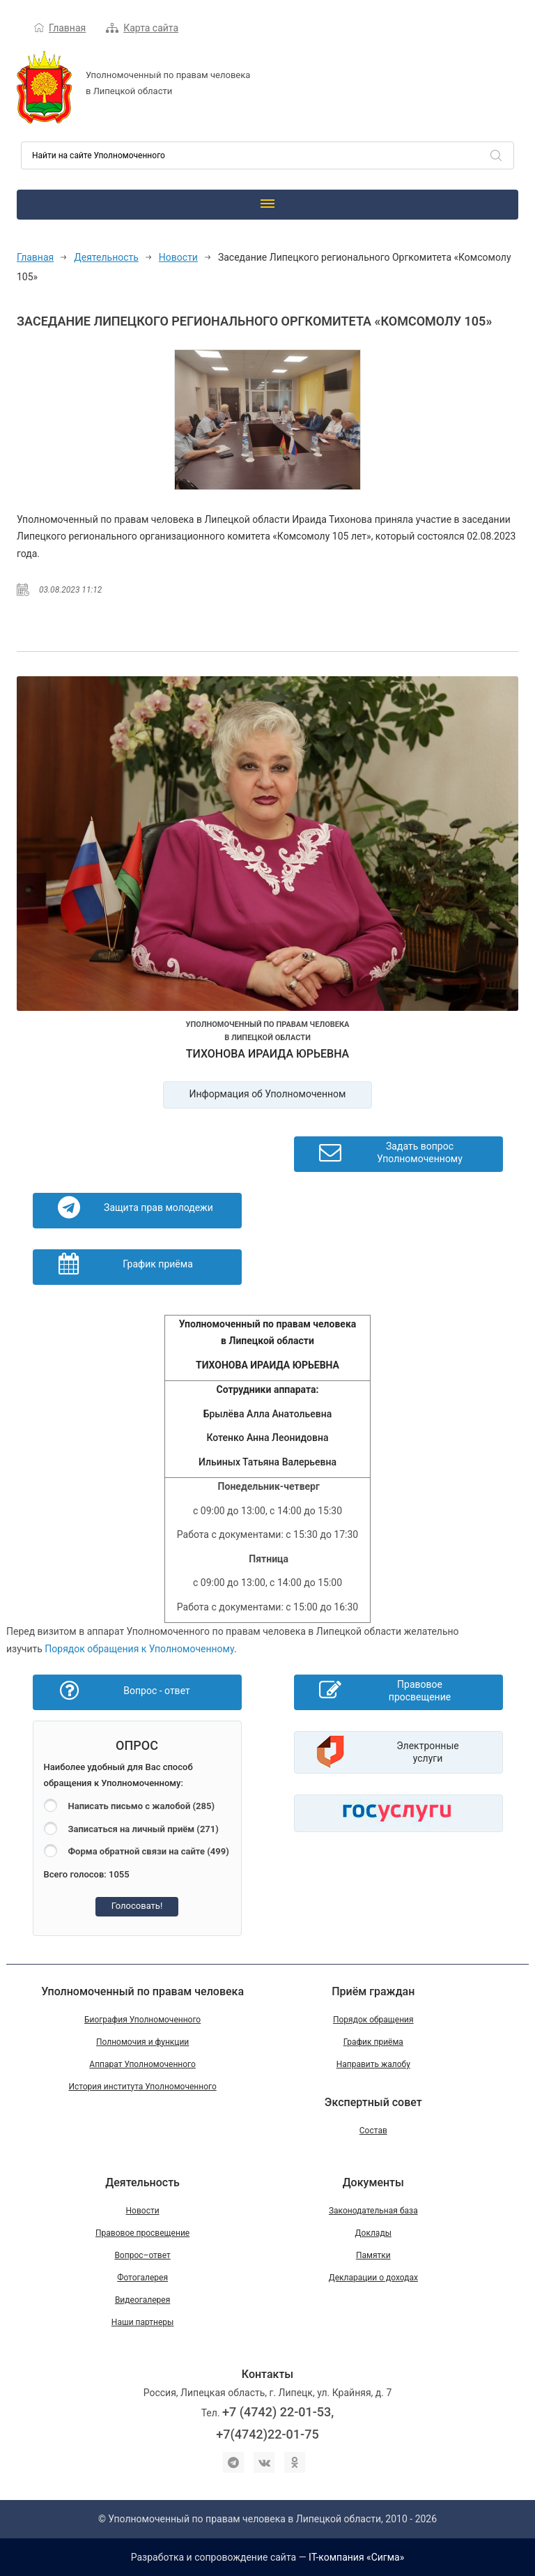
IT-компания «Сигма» (356, 2557)
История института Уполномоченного (142, 2086)
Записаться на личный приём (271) (143, 1829)
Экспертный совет (373, 2102)
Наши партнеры (142, 2322)
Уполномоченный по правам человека (142, 1991)
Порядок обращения (373, 2020)
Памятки (373, 2255)
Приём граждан (373, 1991)
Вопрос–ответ (142, 2255)
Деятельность (106, 257)
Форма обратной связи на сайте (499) (148, 1851)
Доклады (373, 2233)
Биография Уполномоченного (142, 2020)
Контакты (267, 2374)
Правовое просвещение (142, 2233)
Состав (373, 2130)
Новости (178, 257)
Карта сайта (150, 27)
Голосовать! (137, 1905)
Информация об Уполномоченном (267, 1093)
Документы (373, 2182)
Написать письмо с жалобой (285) (141, 1806)
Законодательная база (373, 2211)
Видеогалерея (142, 2300)
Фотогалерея (142, 2277)
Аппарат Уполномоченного (142, 2064)
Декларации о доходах (373, 2277)
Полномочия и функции (142, 2042)
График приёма (373, 2042)
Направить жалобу (373, 2064)
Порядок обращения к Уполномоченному (139, 1648)
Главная (67, 27)
